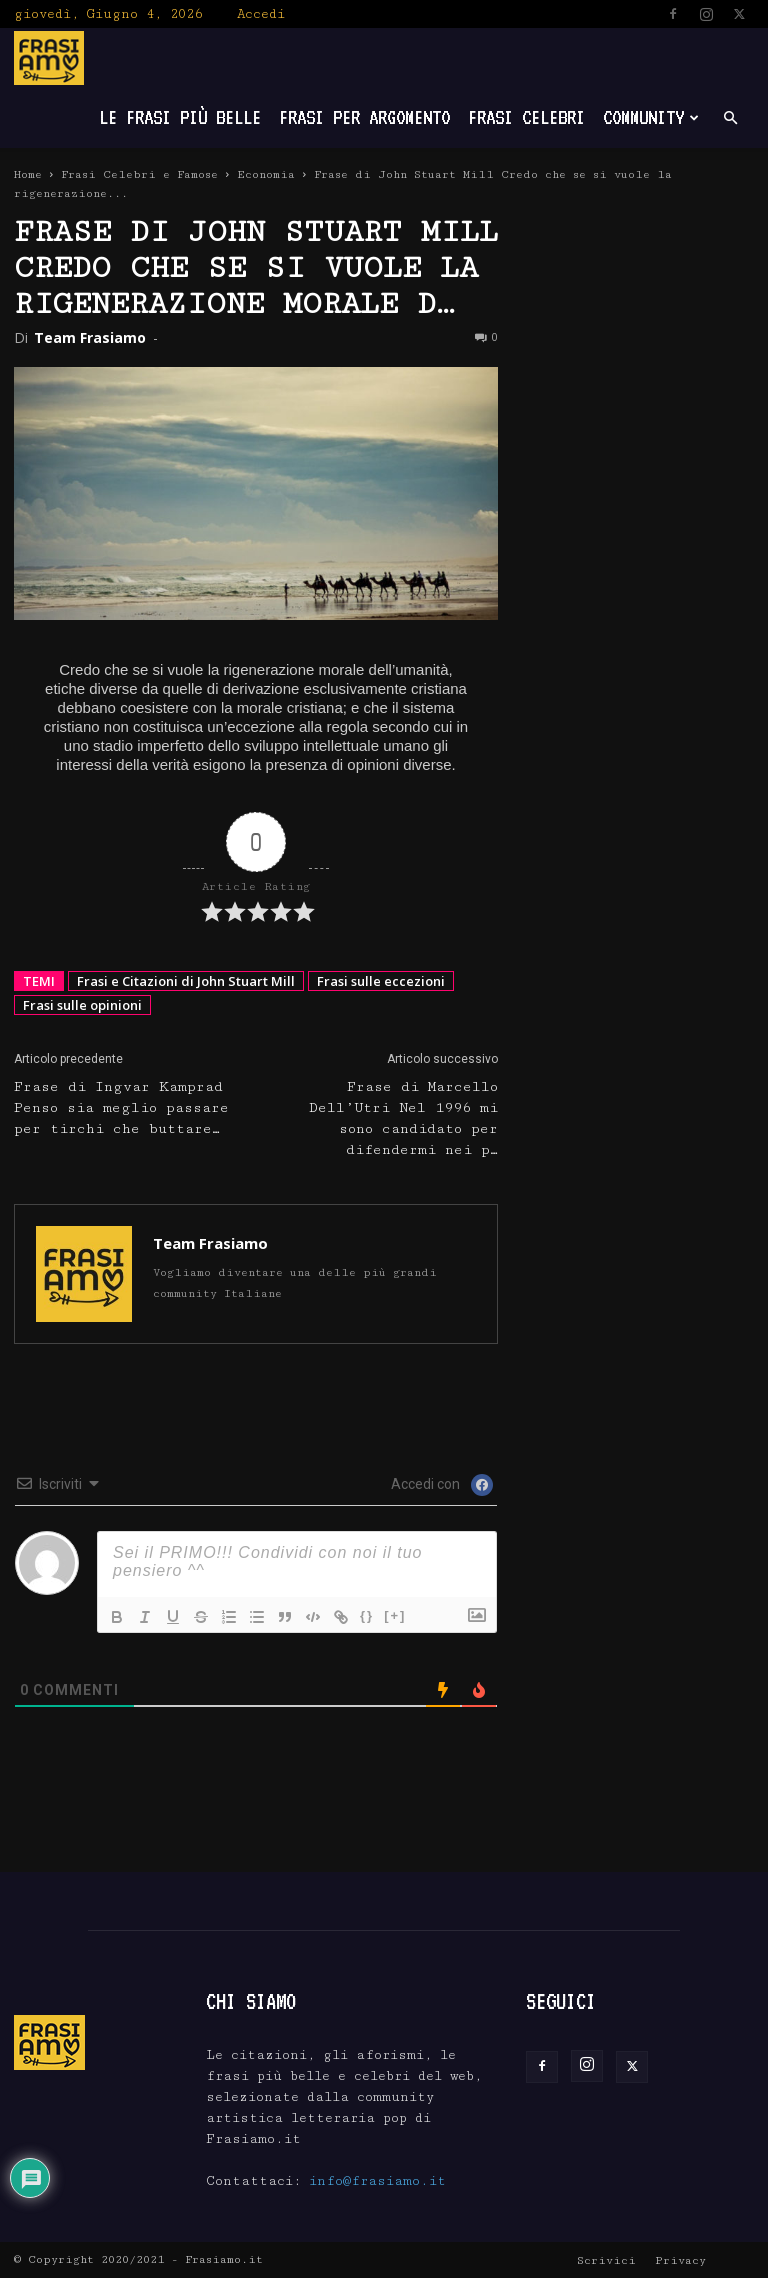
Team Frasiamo (90, 337)
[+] (395, 1615)
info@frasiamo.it (377, 2181)
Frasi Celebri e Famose (139, 174)
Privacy (680, 2260)
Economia (266, 174)
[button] (730, 118)
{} (367, 1615)
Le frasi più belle (180, 117)
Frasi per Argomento (364, 117)
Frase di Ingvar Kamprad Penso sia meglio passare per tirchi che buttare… (121, 1108)
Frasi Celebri (526, 117)
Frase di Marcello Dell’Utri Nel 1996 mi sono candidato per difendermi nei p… (403, 1118)
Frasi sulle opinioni (82, 1005)
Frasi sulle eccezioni (381, 981)
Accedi (261, 14)
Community (651, 117)
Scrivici (606, 2260)
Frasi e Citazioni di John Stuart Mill (186, 981)
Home (28, 174)
